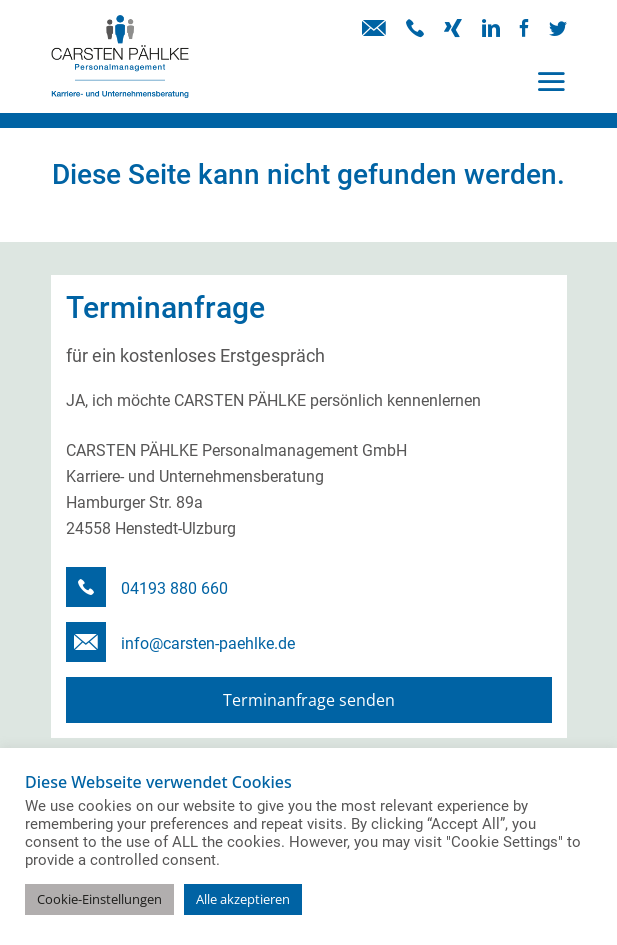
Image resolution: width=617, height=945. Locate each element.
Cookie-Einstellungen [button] (99, 899)
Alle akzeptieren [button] (243, 899)
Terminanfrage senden (309, 700)
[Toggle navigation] (551, 81)
